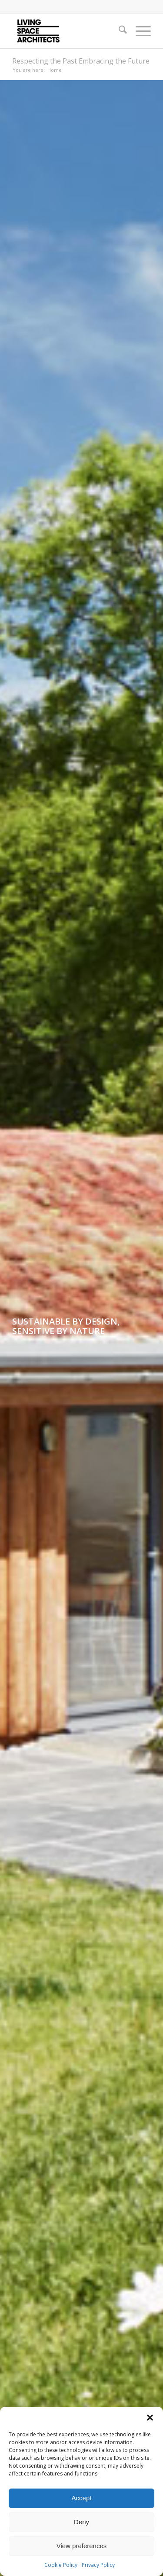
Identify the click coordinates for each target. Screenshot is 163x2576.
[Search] (118, 30)
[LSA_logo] (67, 30)
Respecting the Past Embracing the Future (81, 61)
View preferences (82, 2545)
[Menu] (139, 30)
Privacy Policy (98, 2565)
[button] (150, 2417)
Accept (82, 2498)
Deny (81, 2522)
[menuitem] (118, 30)
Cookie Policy (60, 2565)
